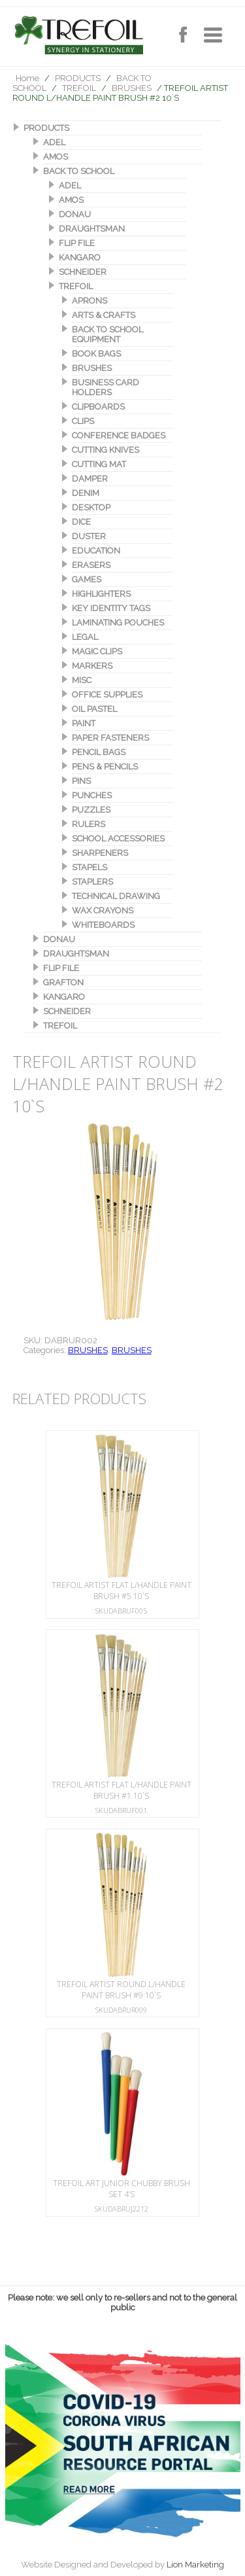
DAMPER (90, 479)
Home (27, 78)
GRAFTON (63, 982)
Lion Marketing (195, 2564)
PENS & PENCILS (105, 766)
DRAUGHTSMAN (92, 229)
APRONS (89, 301)
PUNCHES (92, 795)
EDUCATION (96, 551)
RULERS (88, 824)
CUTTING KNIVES (105, 450)
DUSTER (89, 536)
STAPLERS (92, 882)
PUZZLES (91, 810)
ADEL (54, 142)
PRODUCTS (78, 78)
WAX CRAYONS (102, 910)
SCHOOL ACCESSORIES (118, 838)
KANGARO (80, 257)
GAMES (86, 579)
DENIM (85, 493)
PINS (81, 781)
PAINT (83, 723)
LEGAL (85, 637)
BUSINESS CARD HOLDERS (105, 387)
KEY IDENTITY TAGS (111, 608)
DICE (81, 522)
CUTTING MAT (99, 464)
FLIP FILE (77, 243)
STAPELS (89, 867)
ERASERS (91, 565)
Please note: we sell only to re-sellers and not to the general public (122, 2302)
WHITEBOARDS (103, 925)
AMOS (55, 157)
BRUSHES (132, 88)
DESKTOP (91, 507)
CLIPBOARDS (98, 407)
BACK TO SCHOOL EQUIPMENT (107, 334)
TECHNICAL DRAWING (116, 896)
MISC (81, 680)
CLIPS (83, 421)
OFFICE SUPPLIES (107, 694)
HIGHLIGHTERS (101, 594)
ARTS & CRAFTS (103, 315)
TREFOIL (79, 88)
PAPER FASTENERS (110, 738)
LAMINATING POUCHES (118, 622)
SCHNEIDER (82, 272)
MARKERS (92, 666)
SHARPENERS (100, 853)
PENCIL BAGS (98, 752)
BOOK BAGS (96, 354)
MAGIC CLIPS (97, 651)
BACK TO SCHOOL (78, 171)
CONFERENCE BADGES (118, 435)
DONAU (75, 214)
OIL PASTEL (94, 709)
